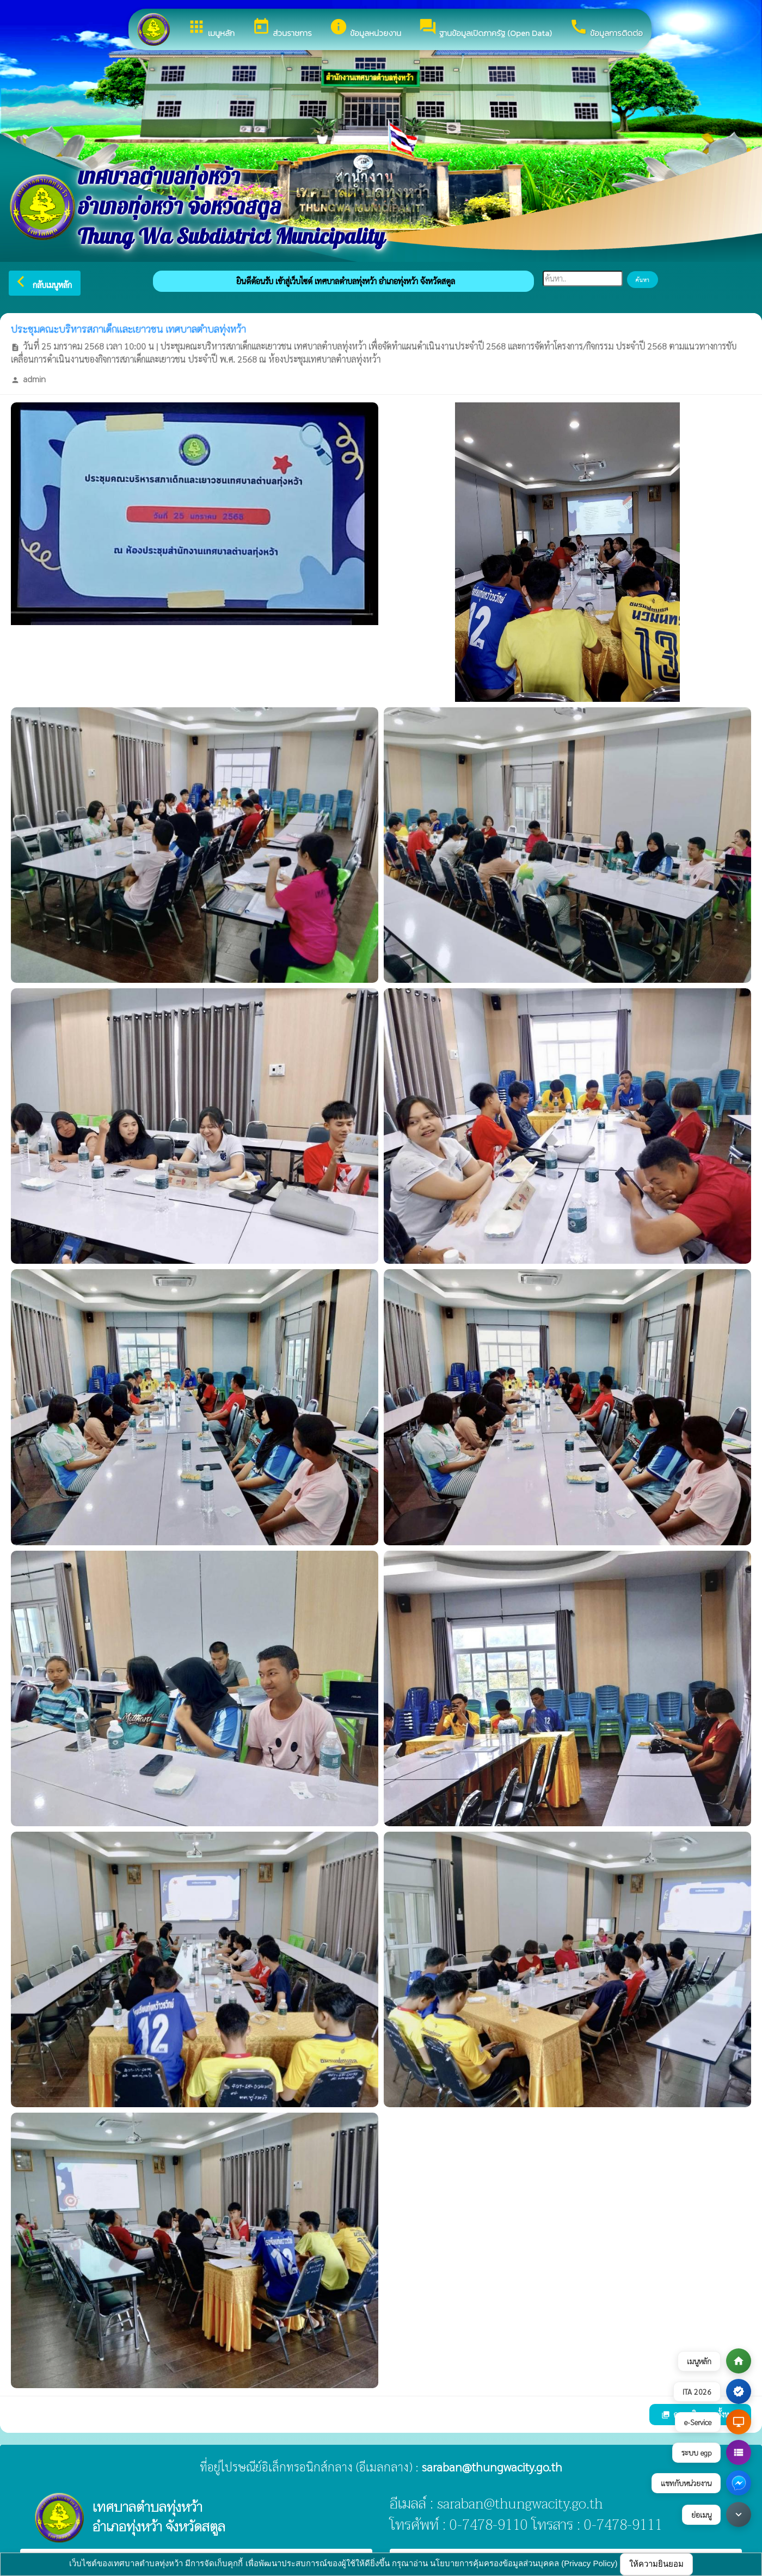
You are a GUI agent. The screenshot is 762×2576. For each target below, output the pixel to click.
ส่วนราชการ (282, 28)
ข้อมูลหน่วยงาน (365, 28)
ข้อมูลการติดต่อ (606, 28)
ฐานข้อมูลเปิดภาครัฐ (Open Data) (485, 28)
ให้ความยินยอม (656, 2563)
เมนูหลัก (211, 28)
